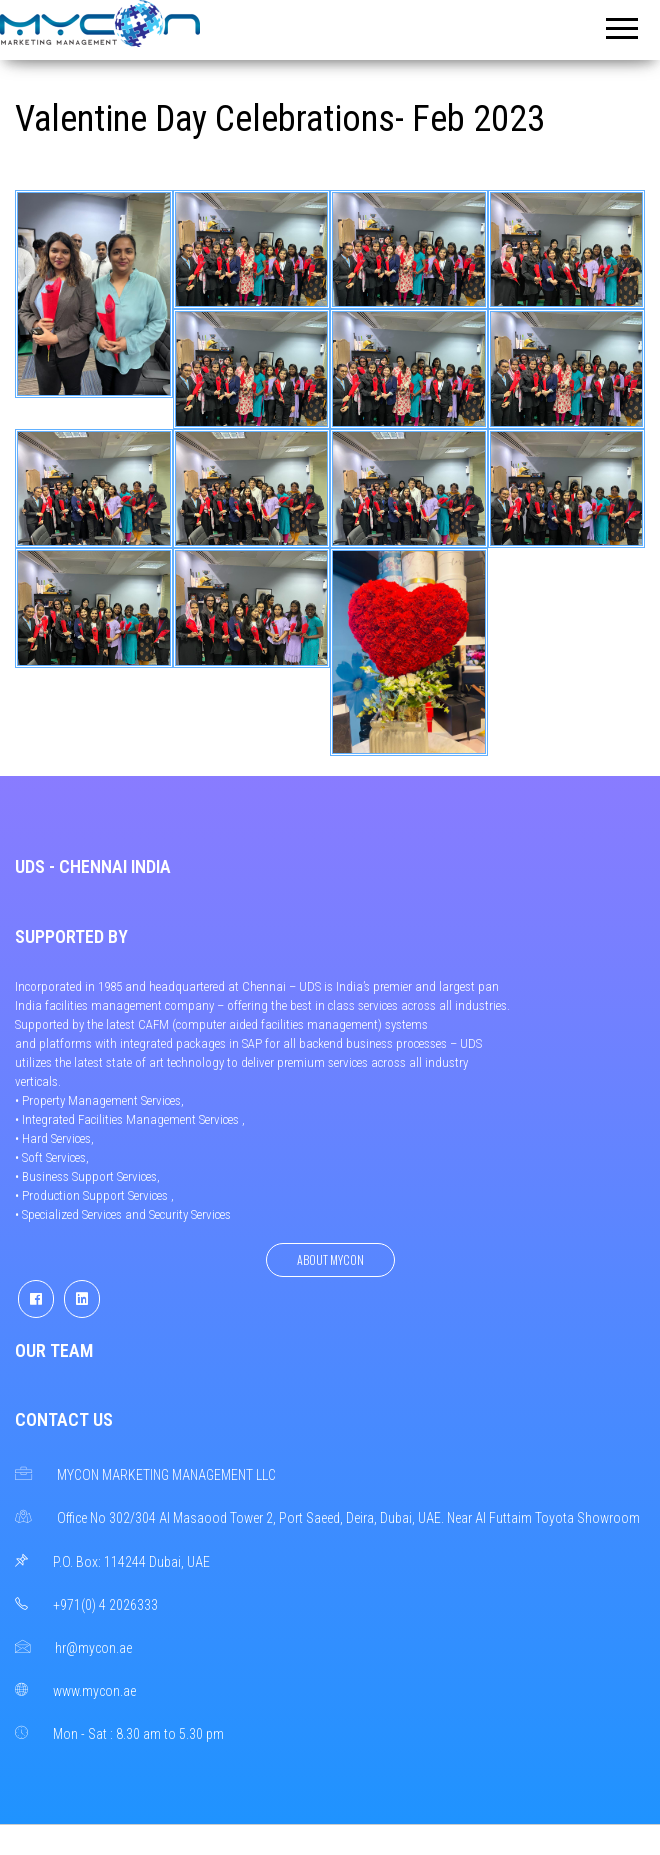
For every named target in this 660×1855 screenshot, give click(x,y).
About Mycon (330, 1259)
